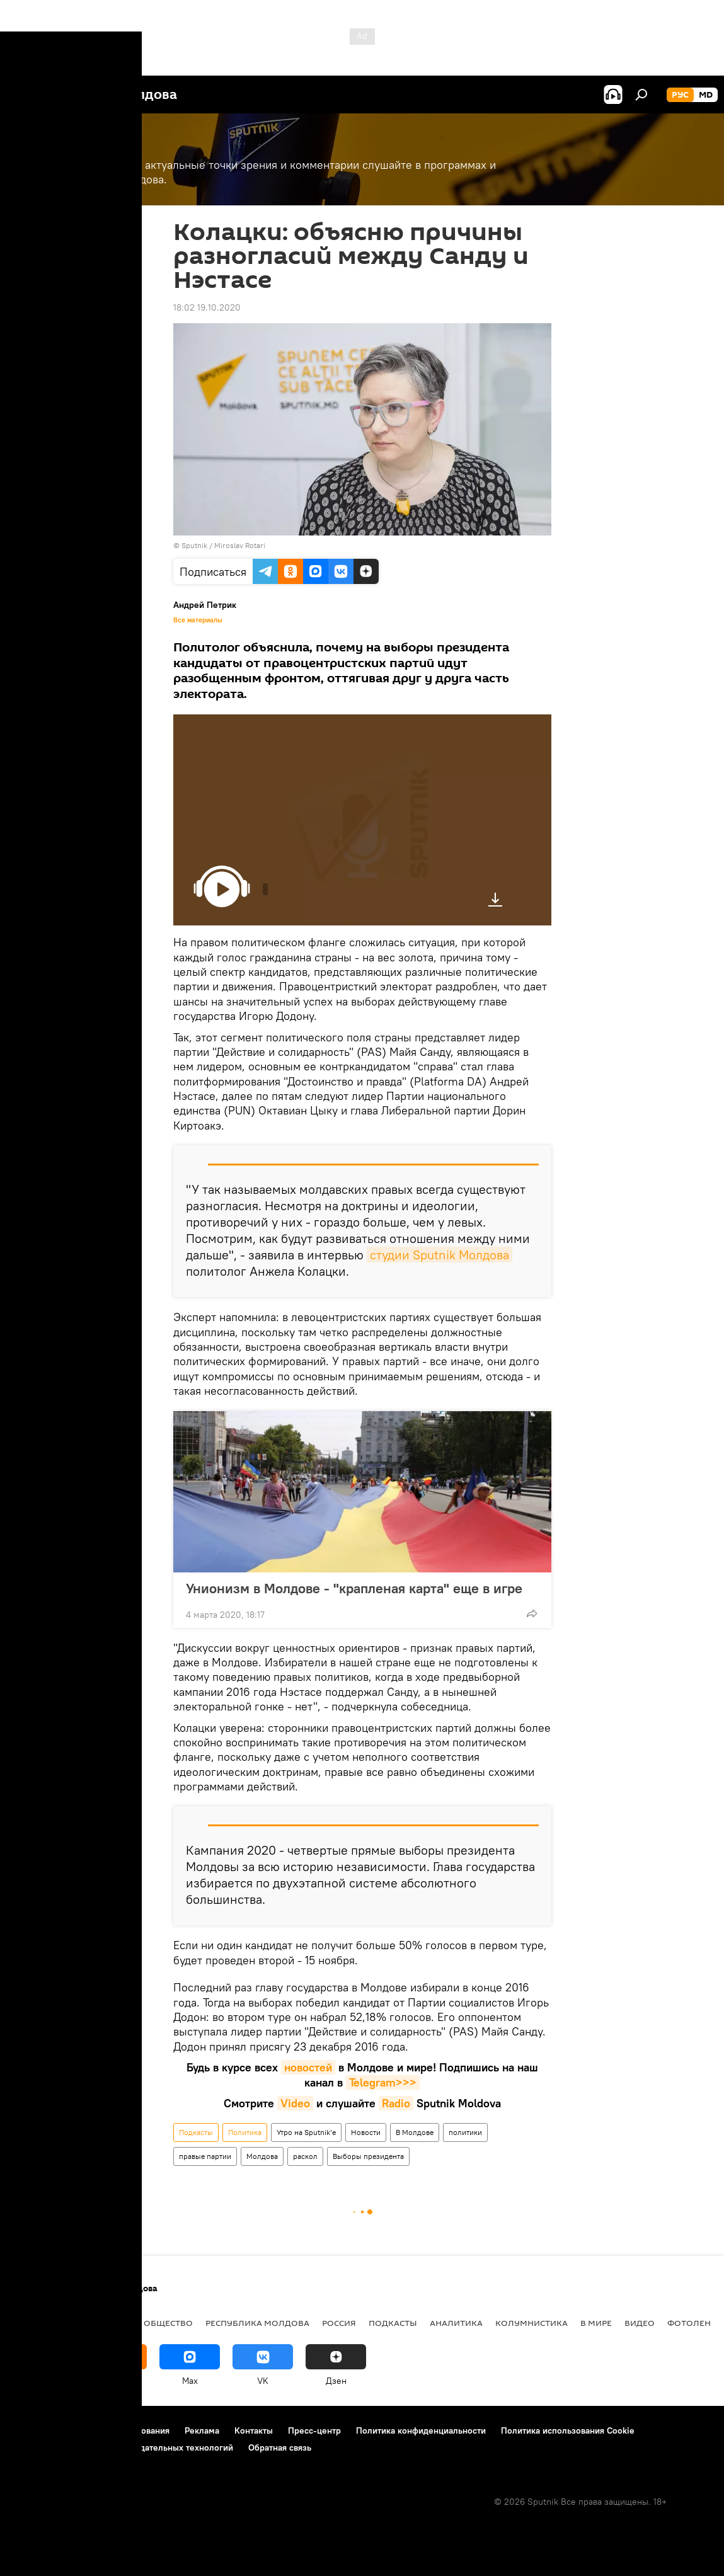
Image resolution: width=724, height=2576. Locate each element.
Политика (244, 2132)
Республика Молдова (257, 2322)
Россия (339, 2322)
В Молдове (415, 2132)
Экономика (102, 2322)
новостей (308, 2067)
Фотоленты (695, 2322)
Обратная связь (279, 2447)
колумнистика (531, 2322)
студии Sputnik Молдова (439, 1254)
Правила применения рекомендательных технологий (123, 2447)
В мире (596, 2322)
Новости (366, 2132)
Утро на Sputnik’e (306, 2132)
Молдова (262, 2156)
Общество (168, 2322)
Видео (639, 2322)
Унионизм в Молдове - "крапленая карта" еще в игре (354, 1588)
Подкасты (196, 2132)
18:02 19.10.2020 (207, 307)
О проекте (34, 2430)
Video (295, 2103)
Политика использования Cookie (568, 2430)
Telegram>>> (383, 2082)
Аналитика (456, 2322)
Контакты (253, 2430)
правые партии (205, 2156)
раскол (305, 2156)
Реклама (202, 2430)
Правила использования (120, 2430)
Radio (396, 2103)
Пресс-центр (314, 2430)
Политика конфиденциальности (421, 2430)
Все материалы (197, 619)
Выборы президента (368, 2156)
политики (465, 2132)
